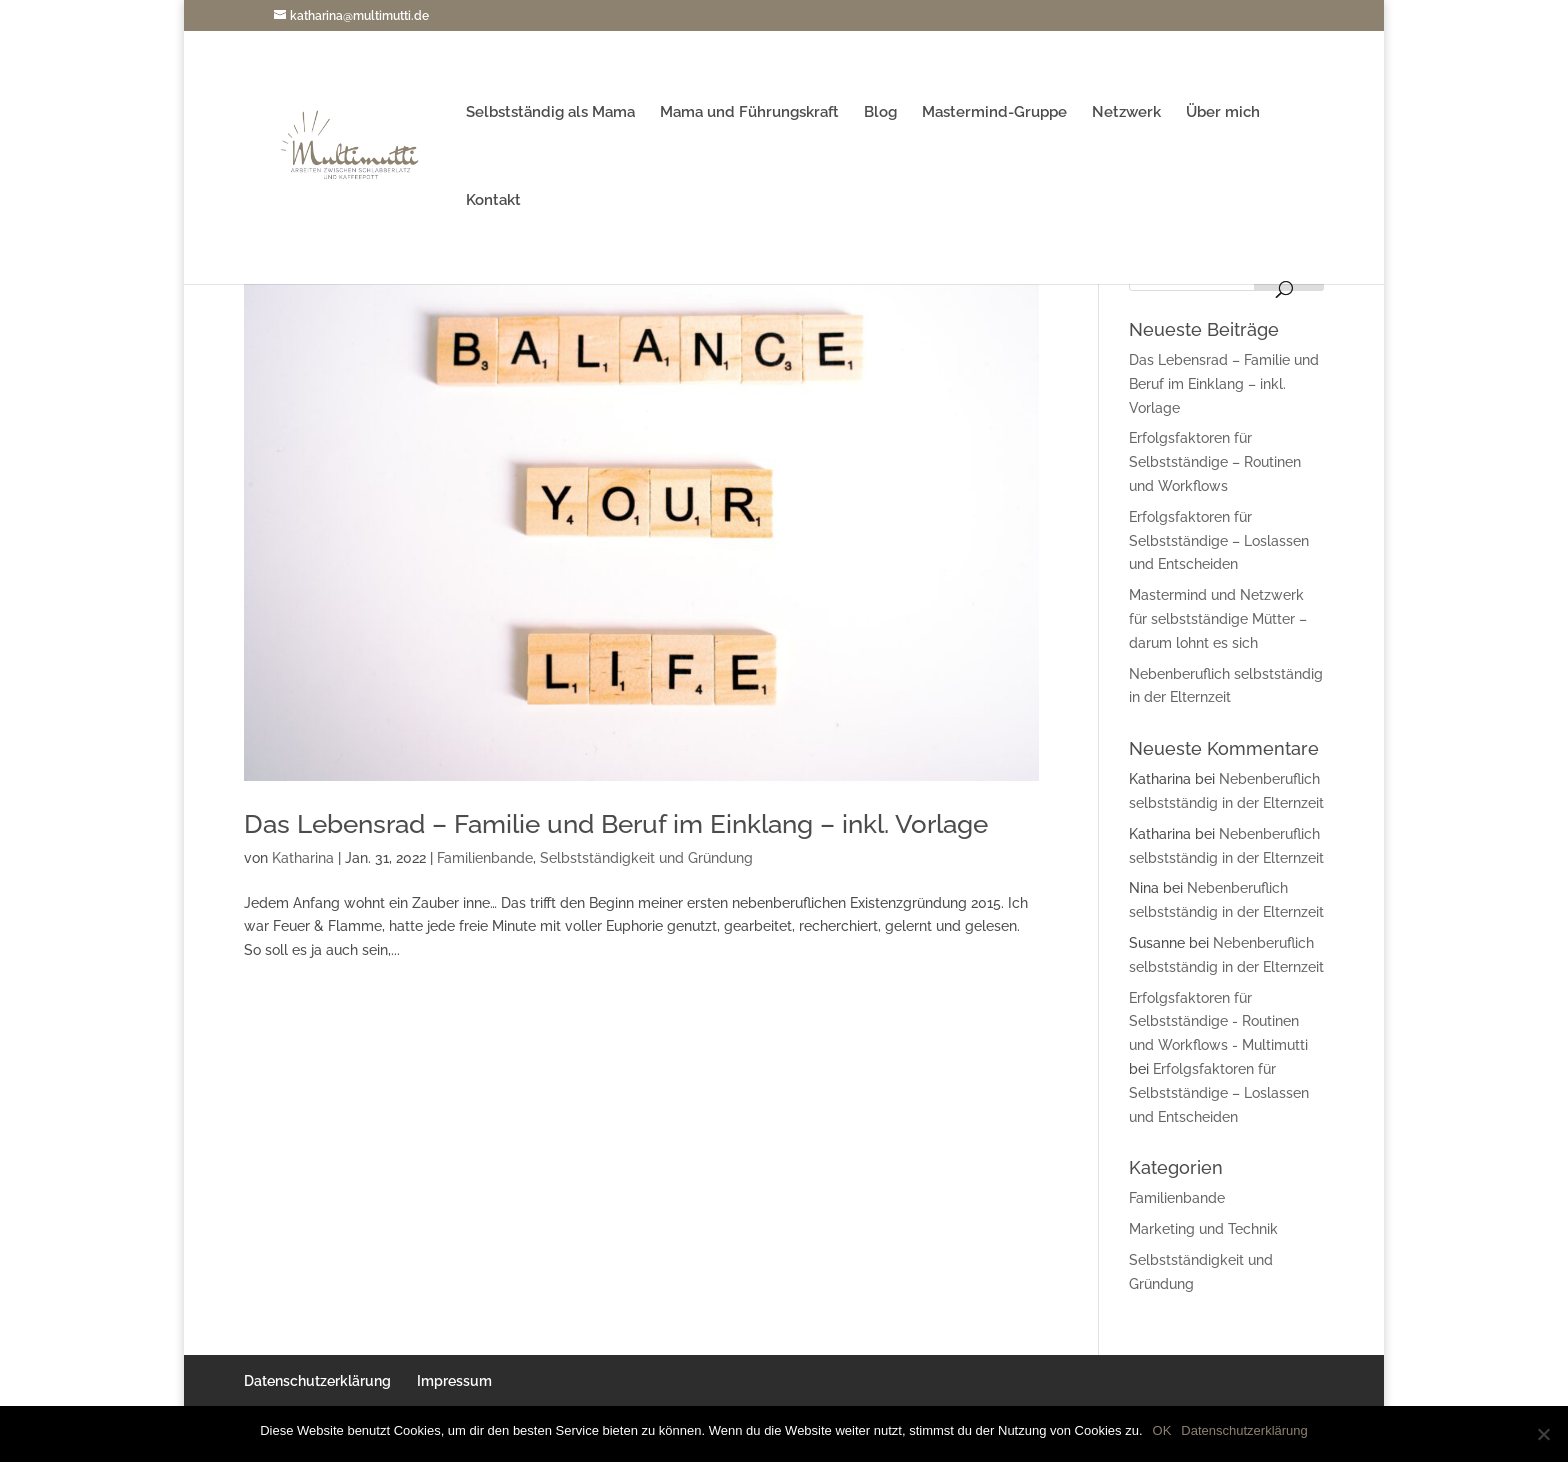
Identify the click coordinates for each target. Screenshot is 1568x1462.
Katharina (303, 858)
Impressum (454, 1381)
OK (1162, 1430)
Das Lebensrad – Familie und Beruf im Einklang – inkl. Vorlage (616, 824)
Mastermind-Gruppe (994, 113)
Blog (880, 113)
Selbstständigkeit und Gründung (646, 858)
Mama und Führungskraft (749, 113)
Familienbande (485, 858)
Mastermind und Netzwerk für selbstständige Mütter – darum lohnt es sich (1218, 619)
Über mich (1223, 113)
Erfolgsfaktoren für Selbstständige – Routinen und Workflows (1215, 462)
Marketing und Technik (1203, 1229)
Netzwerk (1126, 113)
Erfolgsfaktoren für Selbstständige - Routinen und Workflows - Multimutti (1218, 1022)
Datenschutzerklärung (317, 1381)
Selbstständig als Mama (550, 113)
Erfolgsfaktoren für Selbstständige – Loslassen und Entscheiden (1219, 541)
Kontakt (493, 201)
